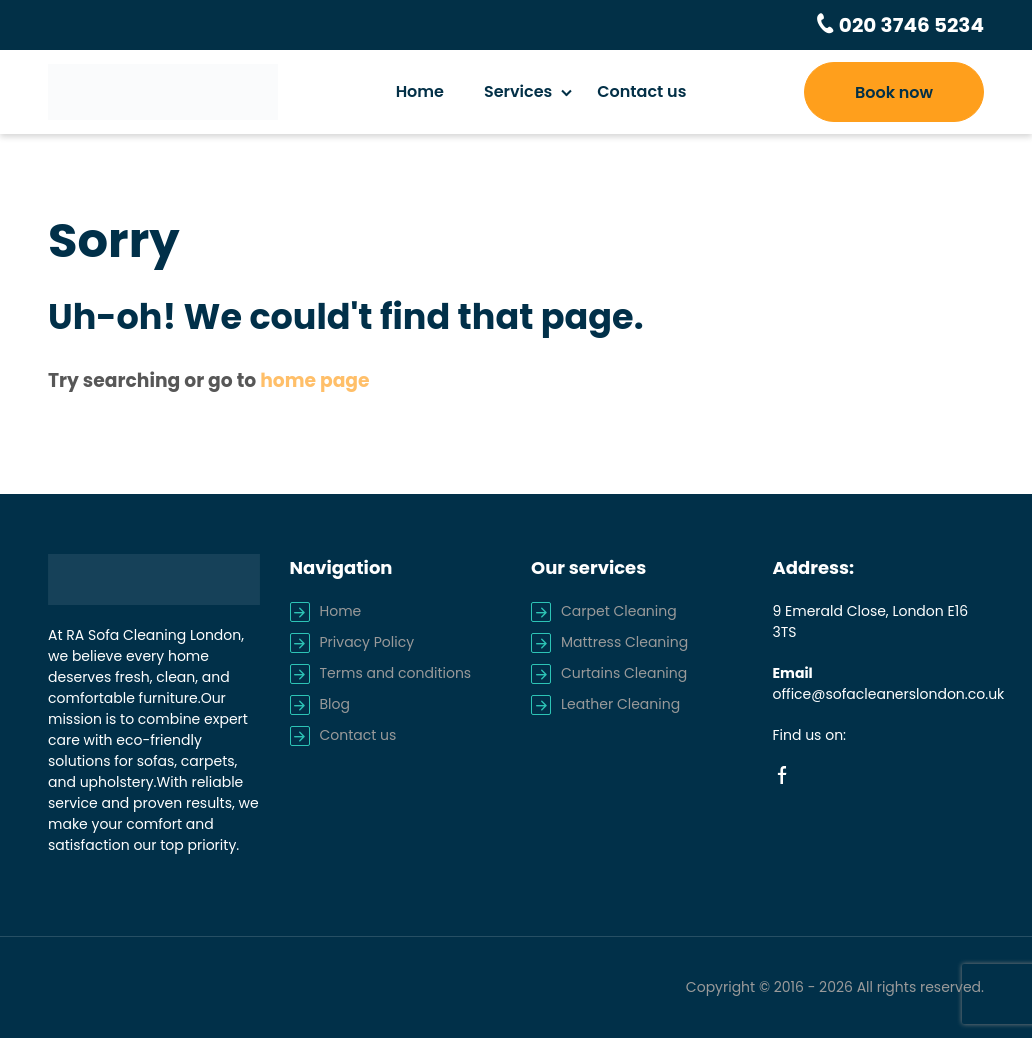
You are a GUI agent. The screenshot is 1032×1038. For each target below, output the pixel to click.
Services (518, 91)
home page (314, 380)
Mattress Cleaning (624, 642)
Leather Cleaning (620, 704)
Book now (894, 92)
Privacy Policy (367, 642)
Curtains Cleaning (624, 673)
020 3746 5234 (909, 25)
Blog (335, 704)
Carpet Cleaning (619, 611)
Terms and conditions (396, 673)
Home (420, 91)
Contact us (641, 91)
